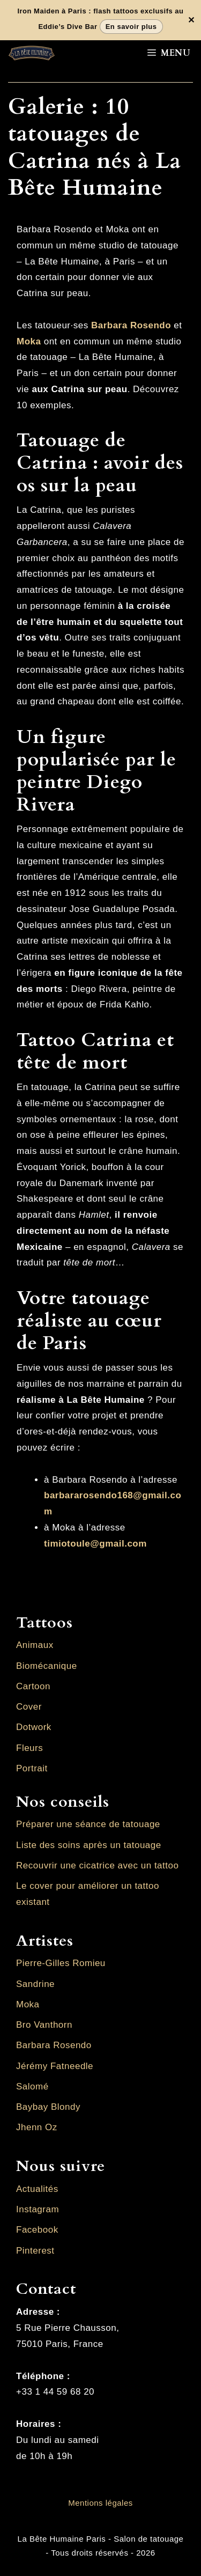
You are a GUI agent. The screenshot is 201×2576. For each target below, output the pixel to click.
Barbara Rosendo (54, 2045)
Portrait (32, 1768)
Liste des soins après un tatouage (88, 1845)
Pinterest (35, 2251)
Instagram (37, 2209)
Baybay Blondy (48, 2107)
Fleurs (29, 1748)
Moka (29, 341)
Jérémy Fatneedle (54, 2066)
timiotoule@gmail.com (95, 1544)
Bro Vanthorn (44, 2025)
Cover (29, 1707)
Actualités (37, 2189)
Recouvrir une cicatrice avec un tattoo (97, 1865)
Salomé (32, 2086)
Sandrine (35, 1984)
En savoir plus (131, 27)
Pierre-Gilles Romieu (61, 1963)
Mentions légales (100, 2502)
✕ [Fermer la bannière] (191, 20)
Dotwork (33, 1727)
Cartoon (33, 1686)
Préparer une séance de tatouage (88, 1824)
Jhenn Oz (36, 2127)
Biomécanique (46, 1666)
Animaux (35, 1645)
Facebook (37, 2230)
